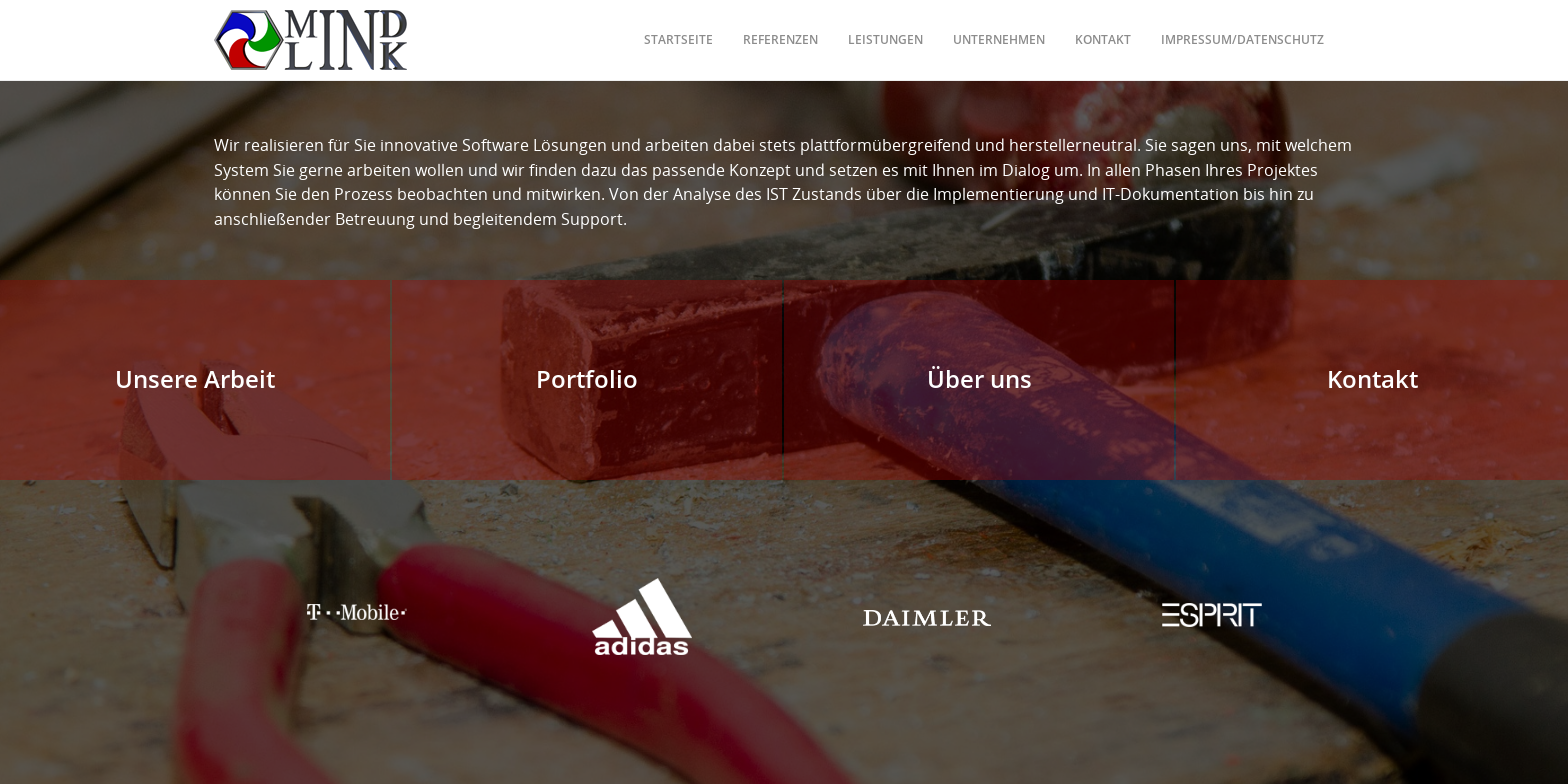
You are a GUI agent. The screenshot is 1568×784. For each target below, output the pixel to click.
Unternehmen (999, 24)
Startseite (678, 24)
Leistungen (885, 24)
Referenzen (780, 24)
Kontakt (1103, 24)
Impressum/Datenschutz (1242, 24)
